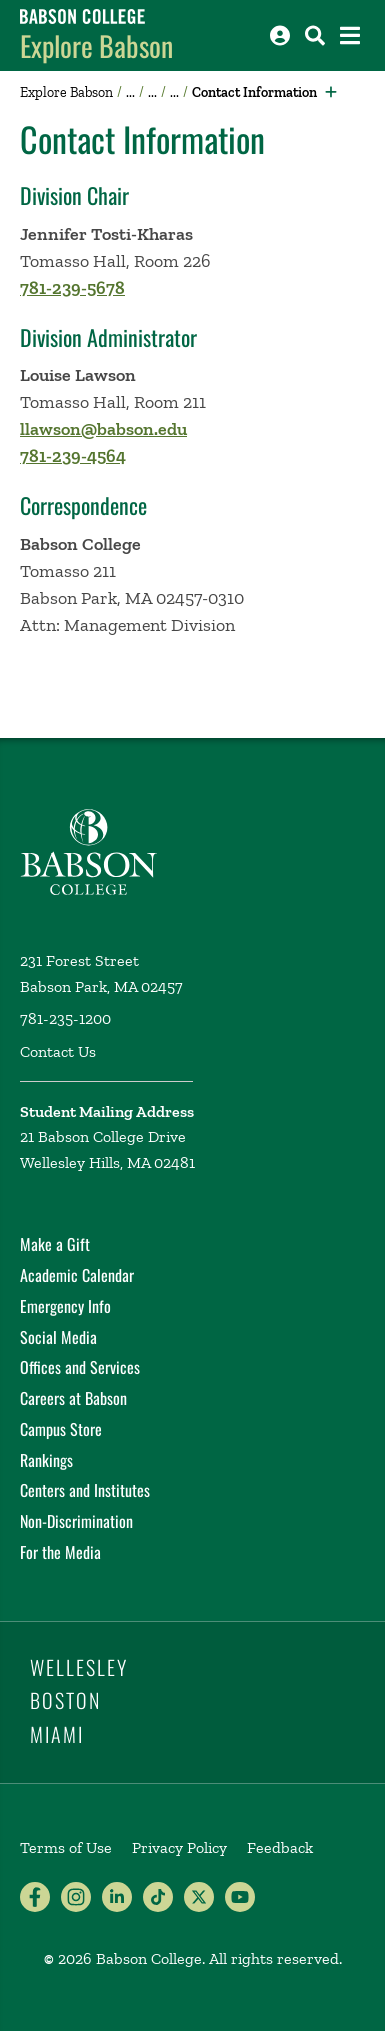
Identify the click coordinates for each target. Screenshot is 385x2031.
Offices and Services (80, 1367)
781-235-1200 (65, 1018)
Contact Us (58, 1051)
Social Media (58, 1337)
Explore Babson (96, 45)
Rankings (46, 1460)
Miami (57, 1734)
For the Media (60, 1552)
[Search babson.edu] (315, 35)
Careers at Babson (73, 1398)
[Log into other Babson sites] (280, 35)
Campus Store (61, 1429)
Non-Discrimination (76, 1521)
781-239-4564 (73, 456)
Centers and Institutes (85, 1490)
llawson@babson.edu (103, 429)
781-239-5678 (72, 288)
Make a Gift (55, 1244)
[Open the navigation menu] (350, 35)
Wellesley (79, 1667)
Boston (65, 1700)
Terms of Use (66, 1847)
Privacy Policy (179, 1847)
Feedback (280, 1847)
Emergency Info (65, 1306)
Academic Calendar (77, 1275)
